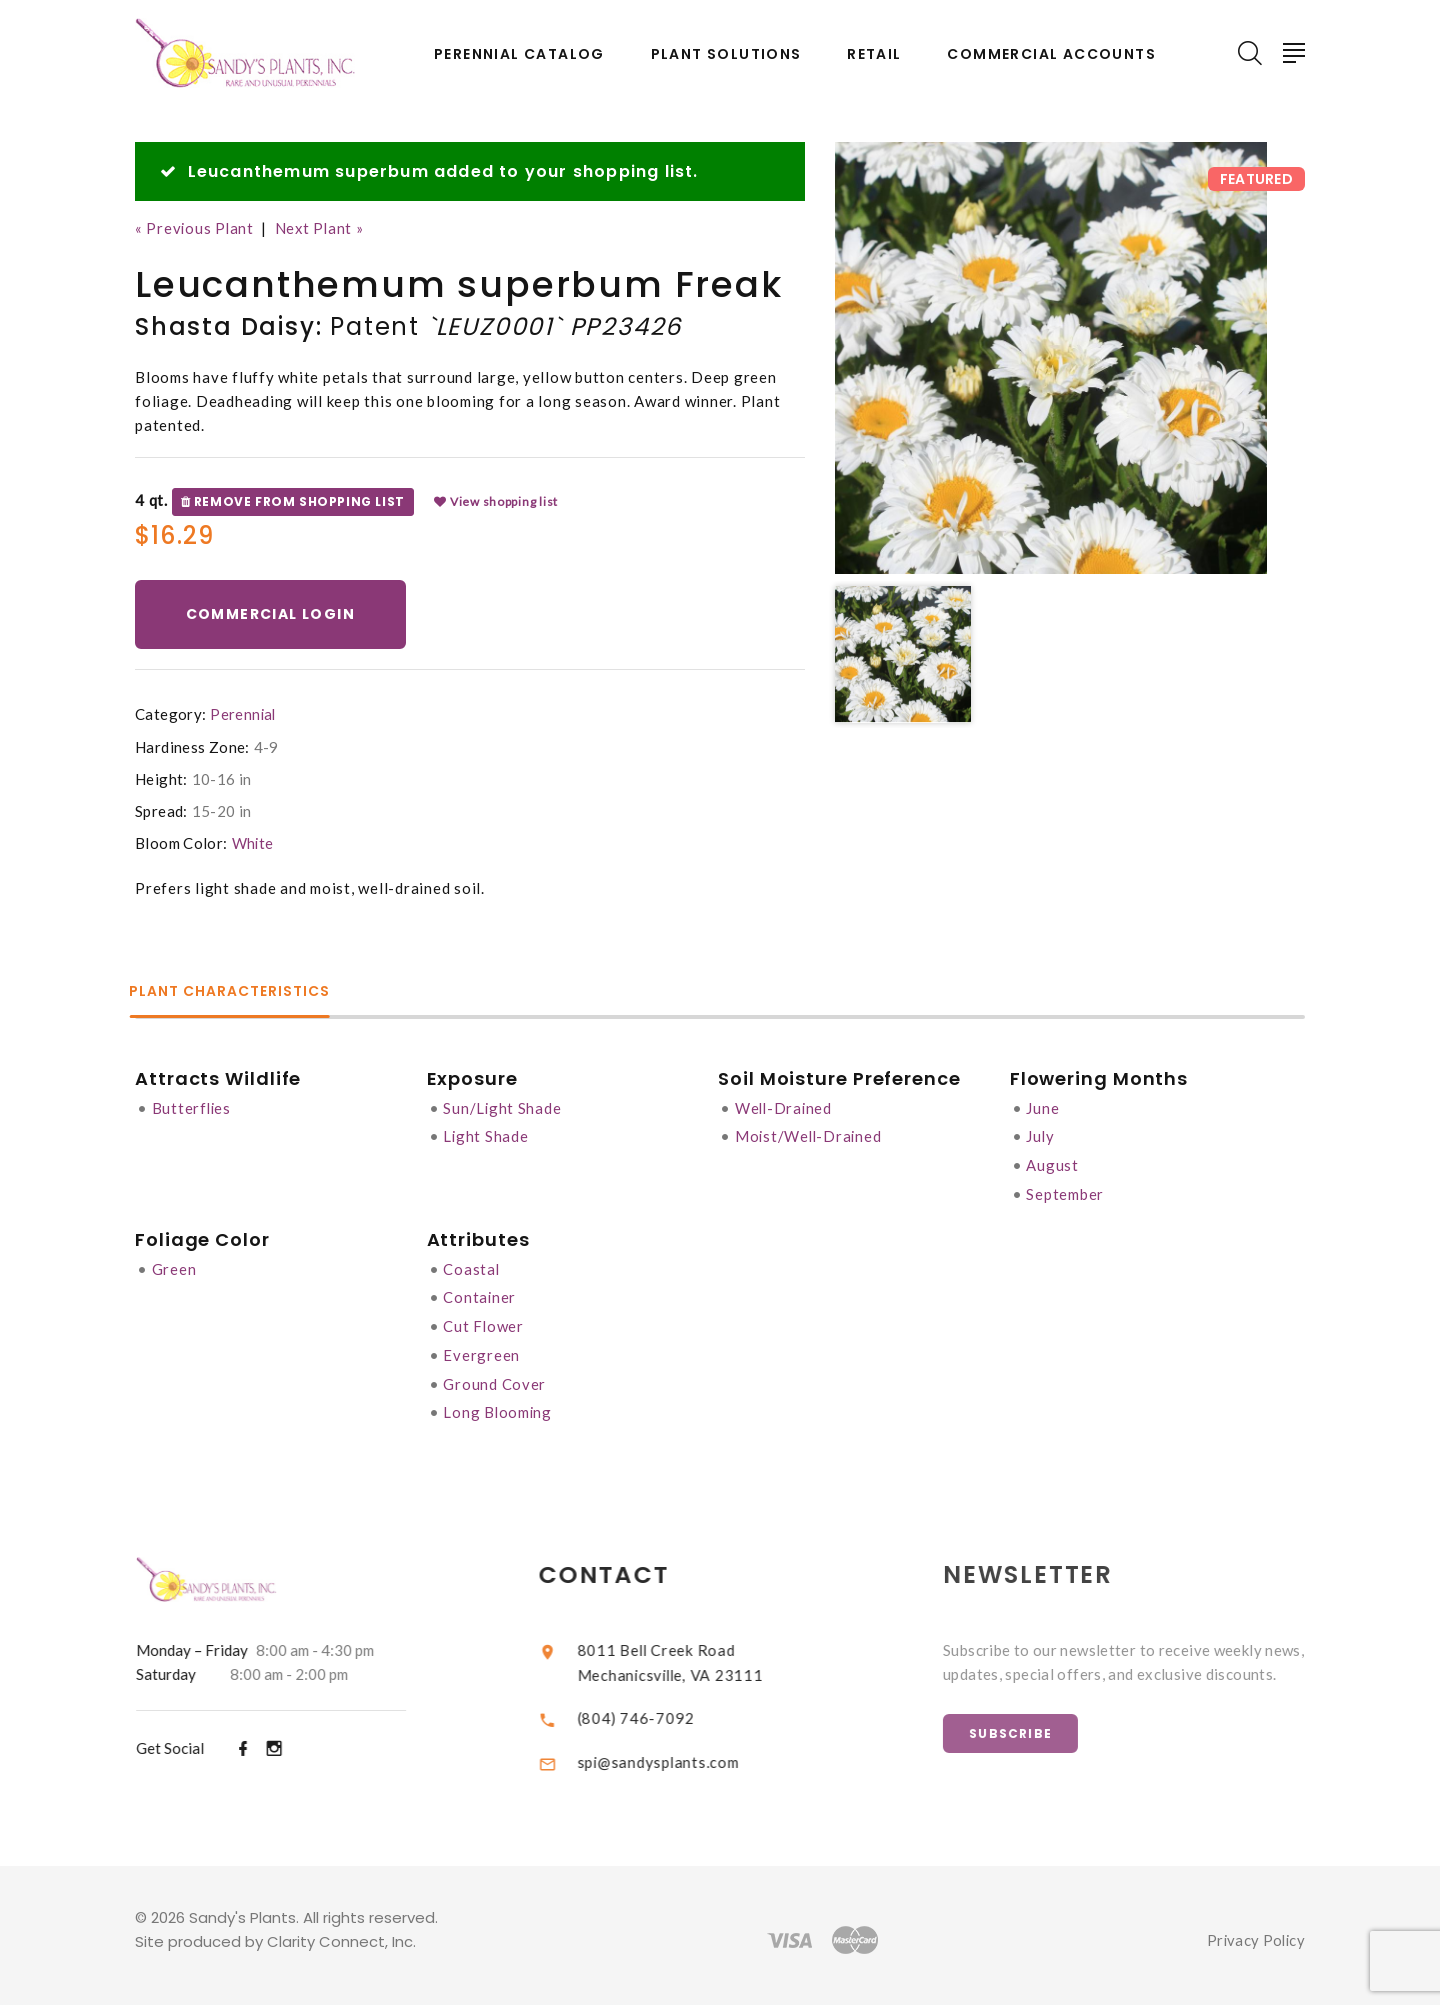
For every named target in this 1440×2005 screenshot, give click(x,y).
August (1055, 1163)
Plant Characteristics (236, 992)
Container (481, 1293)
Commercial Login (271, 614)
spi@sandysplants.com (676, 1752)
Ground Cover (495, 1377)
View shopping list (496, 501)
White (253, 843)
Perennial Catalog (519, 54)
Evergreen (482, 1349)
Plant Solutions (726, 54)
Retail (874, 54)
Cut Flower (485, 1321)
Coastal (472, 1265)
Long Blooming (499, 1405)
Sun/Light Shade (503, 1107)
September (1068, 1191)
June (1045, 1107)
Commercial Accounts (1051, 54)
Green (174, 1265)
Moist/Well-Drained (812, 1135)
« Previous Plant (195, 228)
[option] (1051, 358)
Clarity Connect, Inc (340, 1932)
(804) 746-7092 (653, 1708)
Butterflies (192, 1107)
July (1043, 1135)
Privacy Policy (1254, 1931)
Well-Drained (787, 1107)
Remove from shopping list (293, 501)
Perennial (243, 714)
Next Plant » (322, 228)
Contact (622, 1566)
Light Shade (487, 1135)
